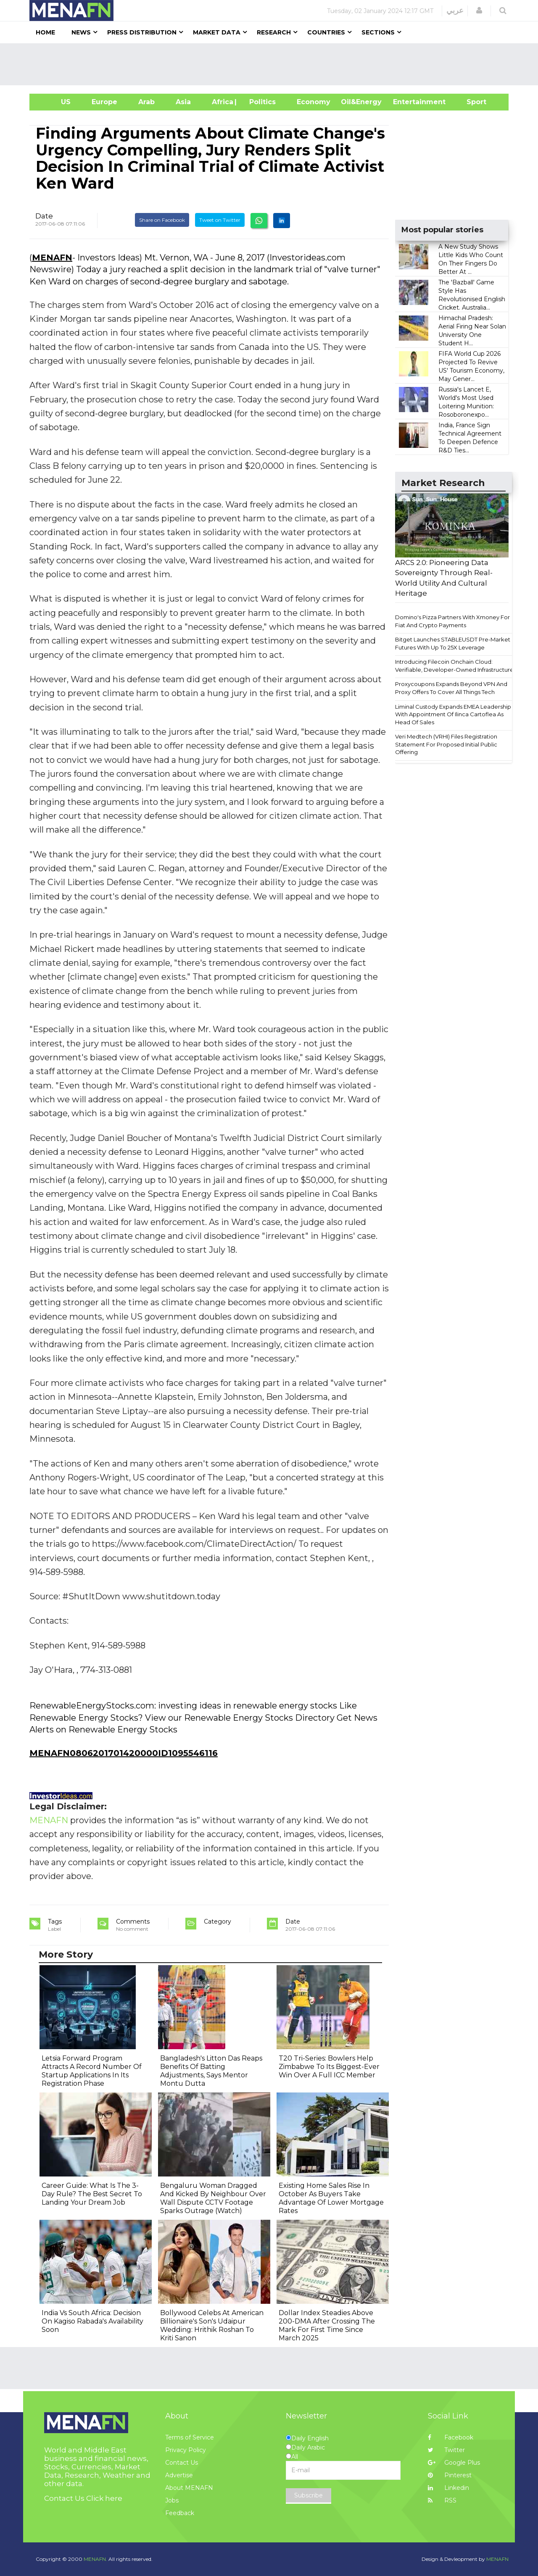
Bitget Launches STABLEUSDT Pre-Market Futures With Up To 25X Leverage (452, 643)
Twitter (446, 2450)
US (55, 102)
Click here (104, 2498)
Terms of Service (189, 2437)
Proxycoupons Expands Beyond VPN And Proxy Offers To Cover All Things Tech (451, 688)
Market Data (216, 32)
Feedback (179, 2513)
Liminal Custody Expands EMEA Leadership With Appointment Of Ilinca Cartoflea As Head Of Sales (453, 714)
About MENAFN (189, 2488)
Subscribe (308, 2495)
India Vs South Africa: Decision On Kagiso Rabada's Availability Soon (92, 2321)
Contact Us (181, 2462)
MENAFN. (95, 2559)
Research (274, 32)
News (81, 32)
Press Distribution (142, 32)
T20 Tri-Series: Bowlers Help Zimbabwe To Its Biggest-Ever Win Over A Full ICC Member (329, 2066)
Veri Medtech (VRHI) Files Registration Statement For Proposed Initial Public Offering (446, 744)
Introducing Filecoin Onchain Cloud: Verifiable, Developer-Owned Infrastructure (454, 665)
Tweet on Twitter (219, 220)
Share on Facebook (162, 220)
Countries (326, 32)
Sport (471, 102)
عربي (455, 10)
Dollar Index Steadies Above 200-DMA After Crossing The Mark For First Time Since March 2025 (327, 2325)
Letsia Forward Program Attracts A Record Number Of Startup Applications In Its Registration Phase (92, 2070)
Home (45, 32)
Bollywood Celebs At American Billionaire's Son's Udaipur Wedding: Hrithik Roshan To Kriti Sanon (212, 2325)
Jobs (172, 2500)
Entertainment (406, 102)
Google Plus (454, 2462)
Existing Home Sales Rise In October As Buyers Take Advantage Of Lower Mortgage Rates (331, 2198)
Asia (183, 102)
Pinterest (450, 2475)
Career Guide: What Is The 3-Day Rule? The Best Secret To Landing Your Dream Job (92, 2194)
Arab (146, 102)
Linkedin (448, 2488)
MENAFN (52, 257)
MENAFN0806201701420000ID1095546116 (123, 1753)
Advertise (179, 2475)
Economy (313, 102)
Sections (378, 32)
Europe (104, 102)
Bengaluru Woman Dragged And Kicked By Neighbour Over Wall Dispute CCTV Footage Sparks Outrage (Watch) (213, 2198)
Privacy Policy (185, 2450)
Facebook (450, 2437)
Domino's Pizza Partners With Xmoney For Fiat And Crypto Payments (452, 621)
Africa (221, 102)
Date (44, 216)
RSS (442, 2500)
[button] (479, 10)
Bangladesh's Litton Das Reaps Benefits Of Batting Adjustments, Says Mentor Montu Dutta (211, 2070)
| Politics (260, 102)
